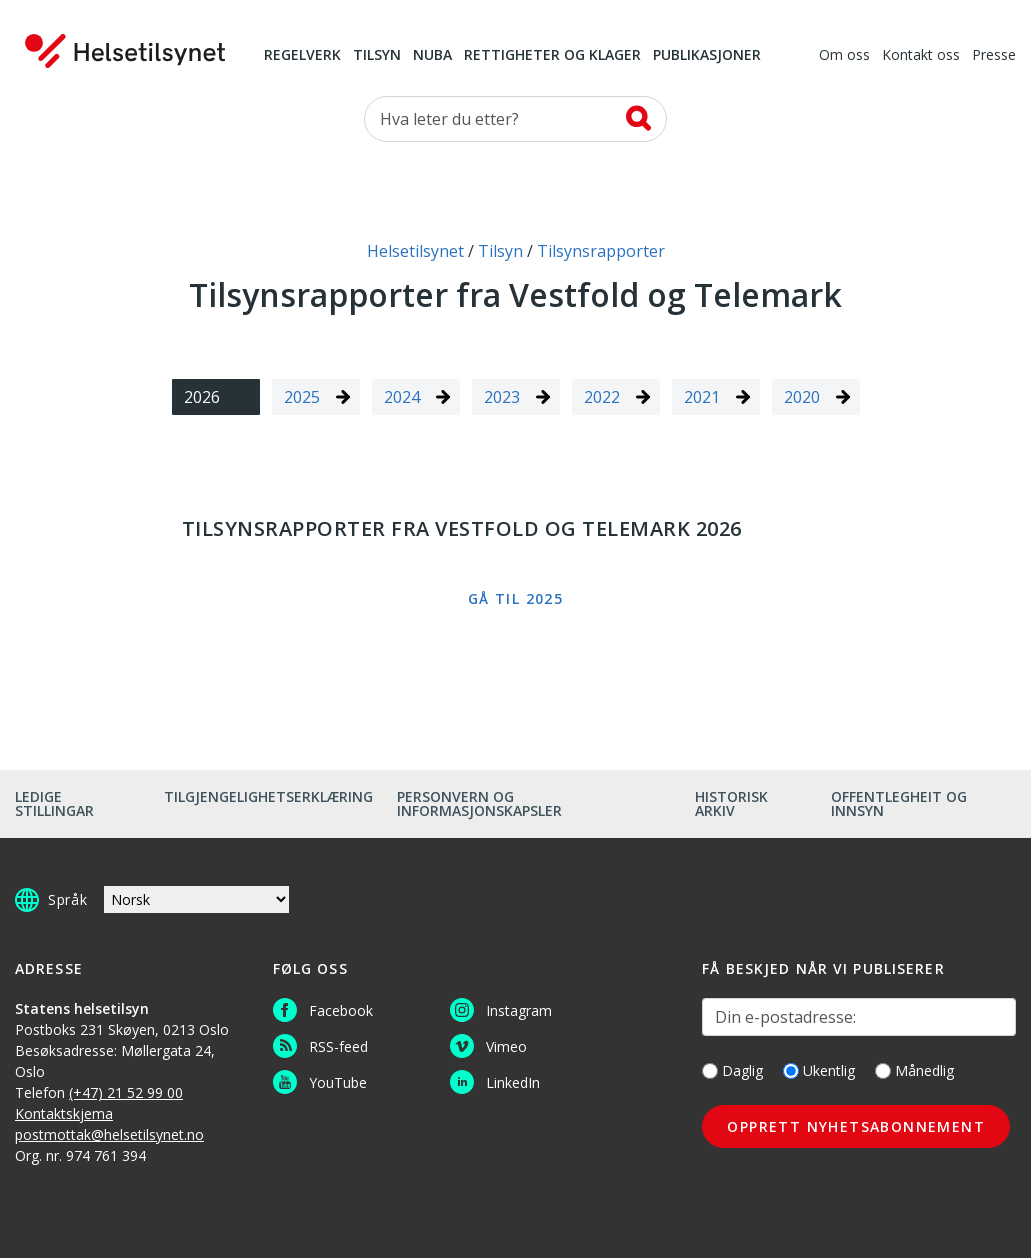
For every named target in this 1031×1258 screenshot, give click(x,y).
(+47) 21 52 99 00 (126, 1092)
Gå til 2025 (515, 598)
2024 (402, 397)
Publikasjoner (707, 56)
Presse (994, 56)
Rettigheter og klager (552, 56)
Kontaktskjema (64, 1113)
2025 (302, 397)
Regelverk (302, 56)
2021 (702, 397)
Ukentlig (819, 1070)
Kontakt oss (921, 56)
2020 (802, 397)
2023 (502, 397)
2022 (602, 397)
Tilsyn (377, 56)
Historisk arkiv (731, 803)
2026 (202, 397)
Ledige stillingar (54, 803)
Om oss (844, 56)
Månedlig (914, 1070)
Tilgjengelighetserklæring (268, 796)
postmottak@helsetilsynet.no (109, 1134)
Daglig (732, 1070)
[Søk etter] (516, 119)
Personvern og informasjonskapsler (479, 803)
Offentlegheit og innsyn (899, 803)
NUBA (432, 56)
